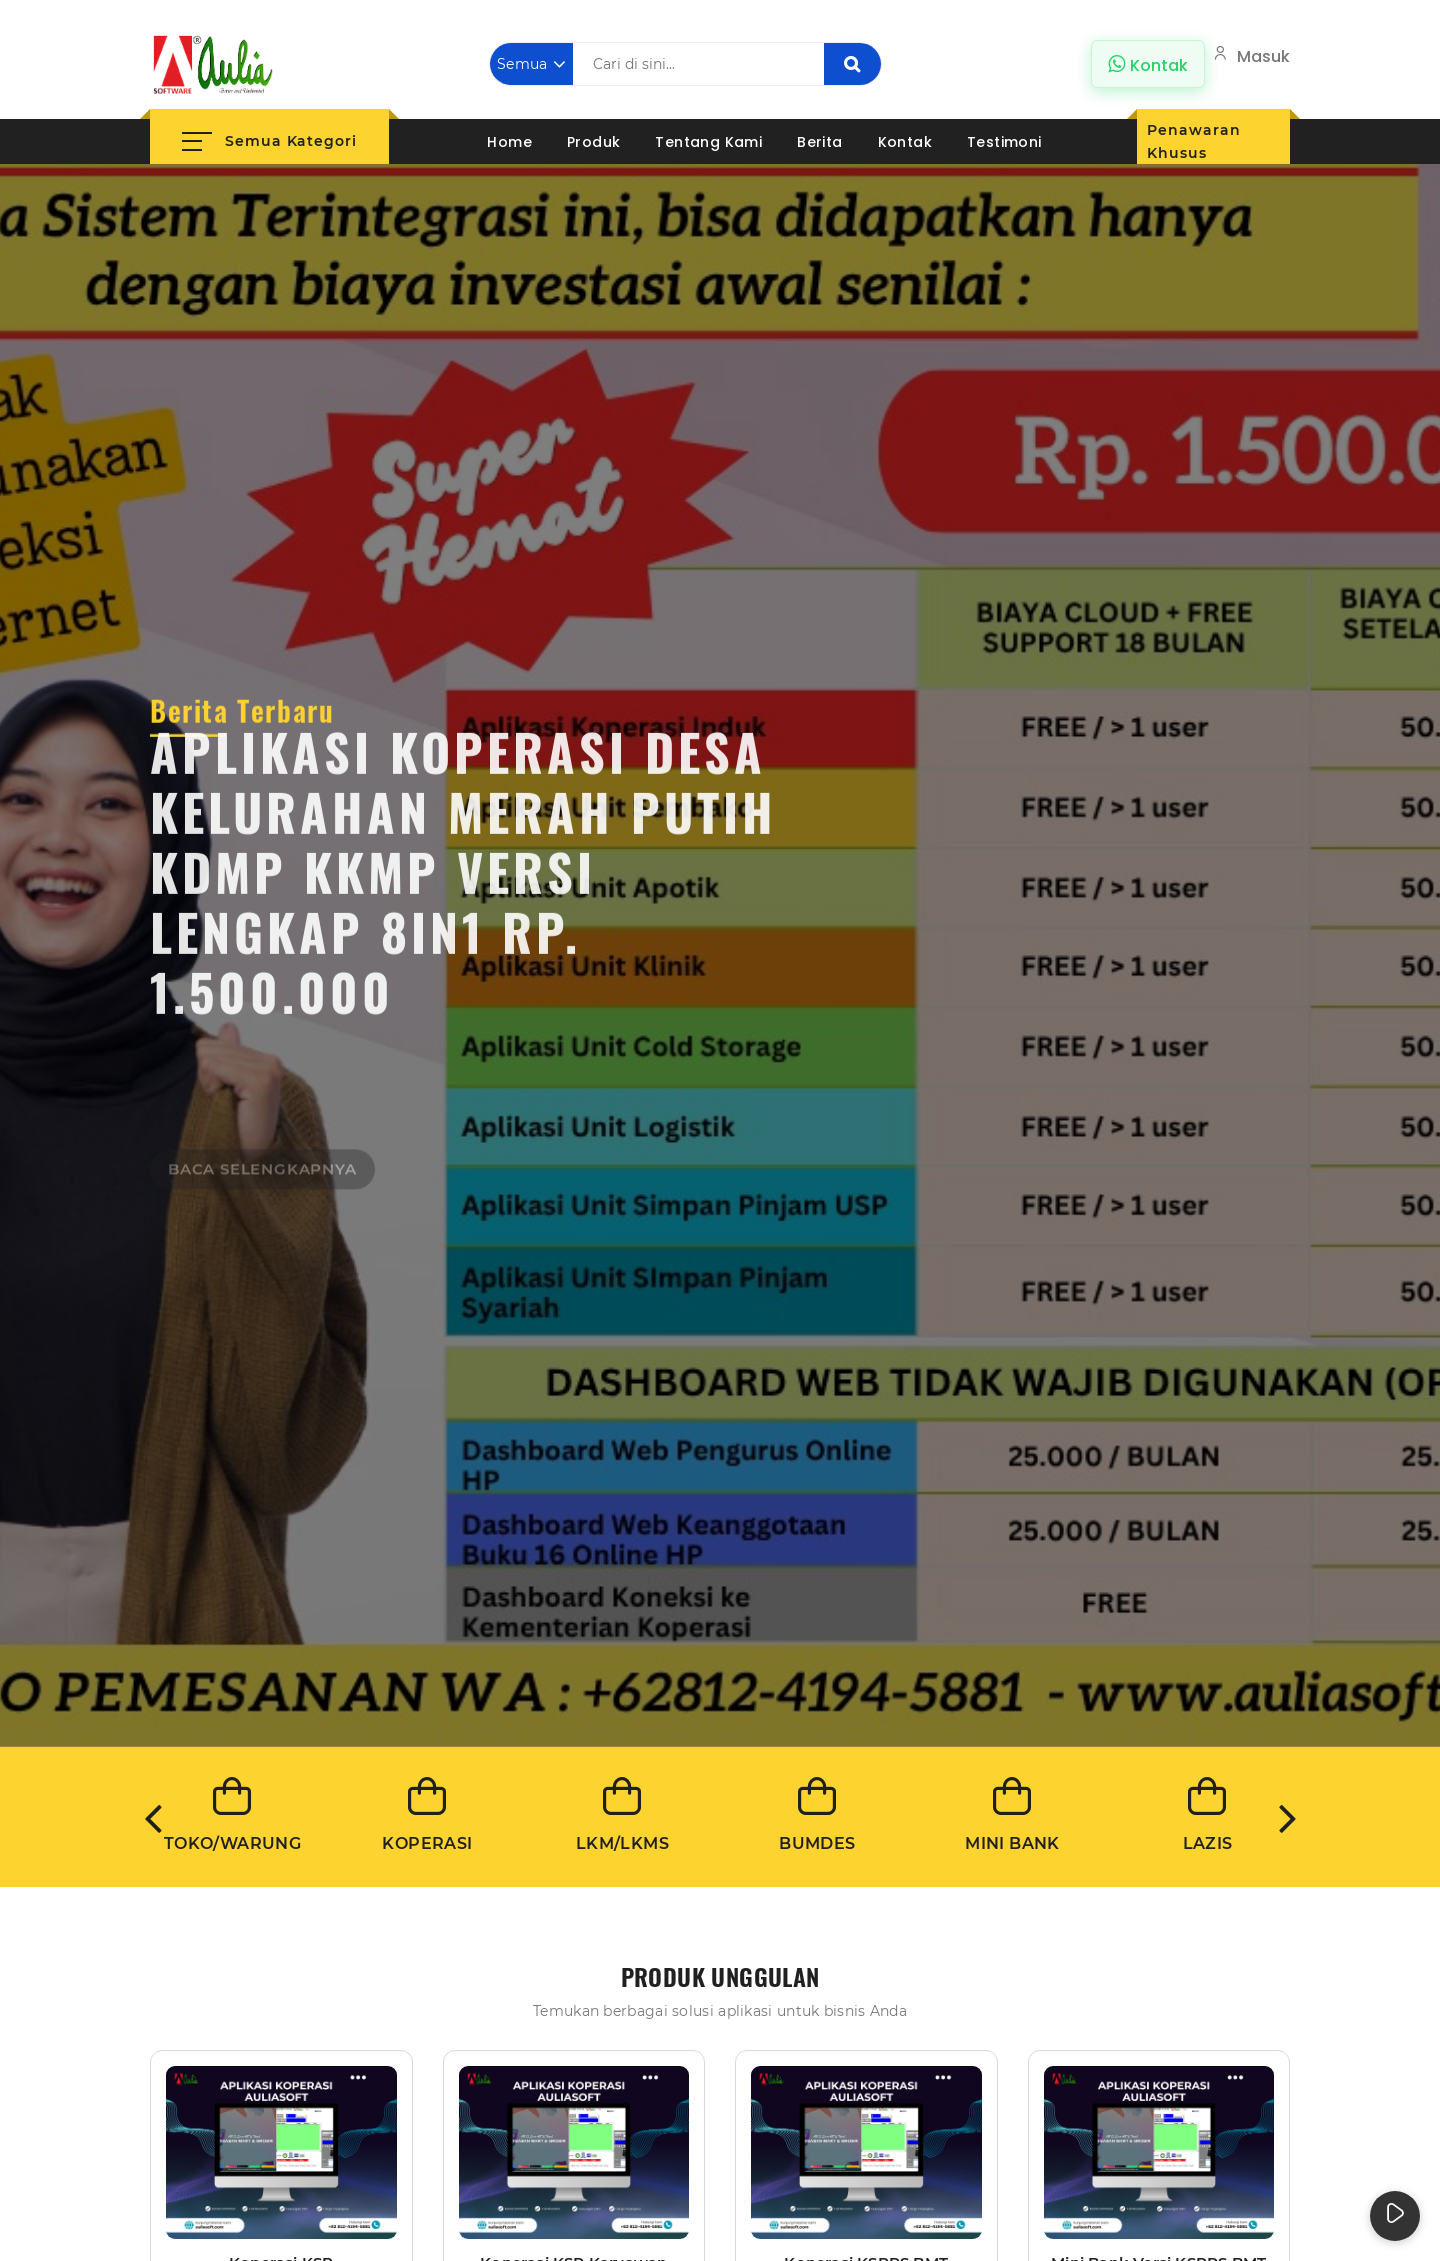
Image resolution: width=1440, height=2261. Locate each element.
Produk (593, 142)
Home (509, 142)
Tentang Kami (708, 142)
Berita (819, 142)
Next (1287, 1817)
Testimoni (1004, 142)
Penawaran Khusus (1193, 141)
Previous (152, 1817)
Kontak (905, 142)
